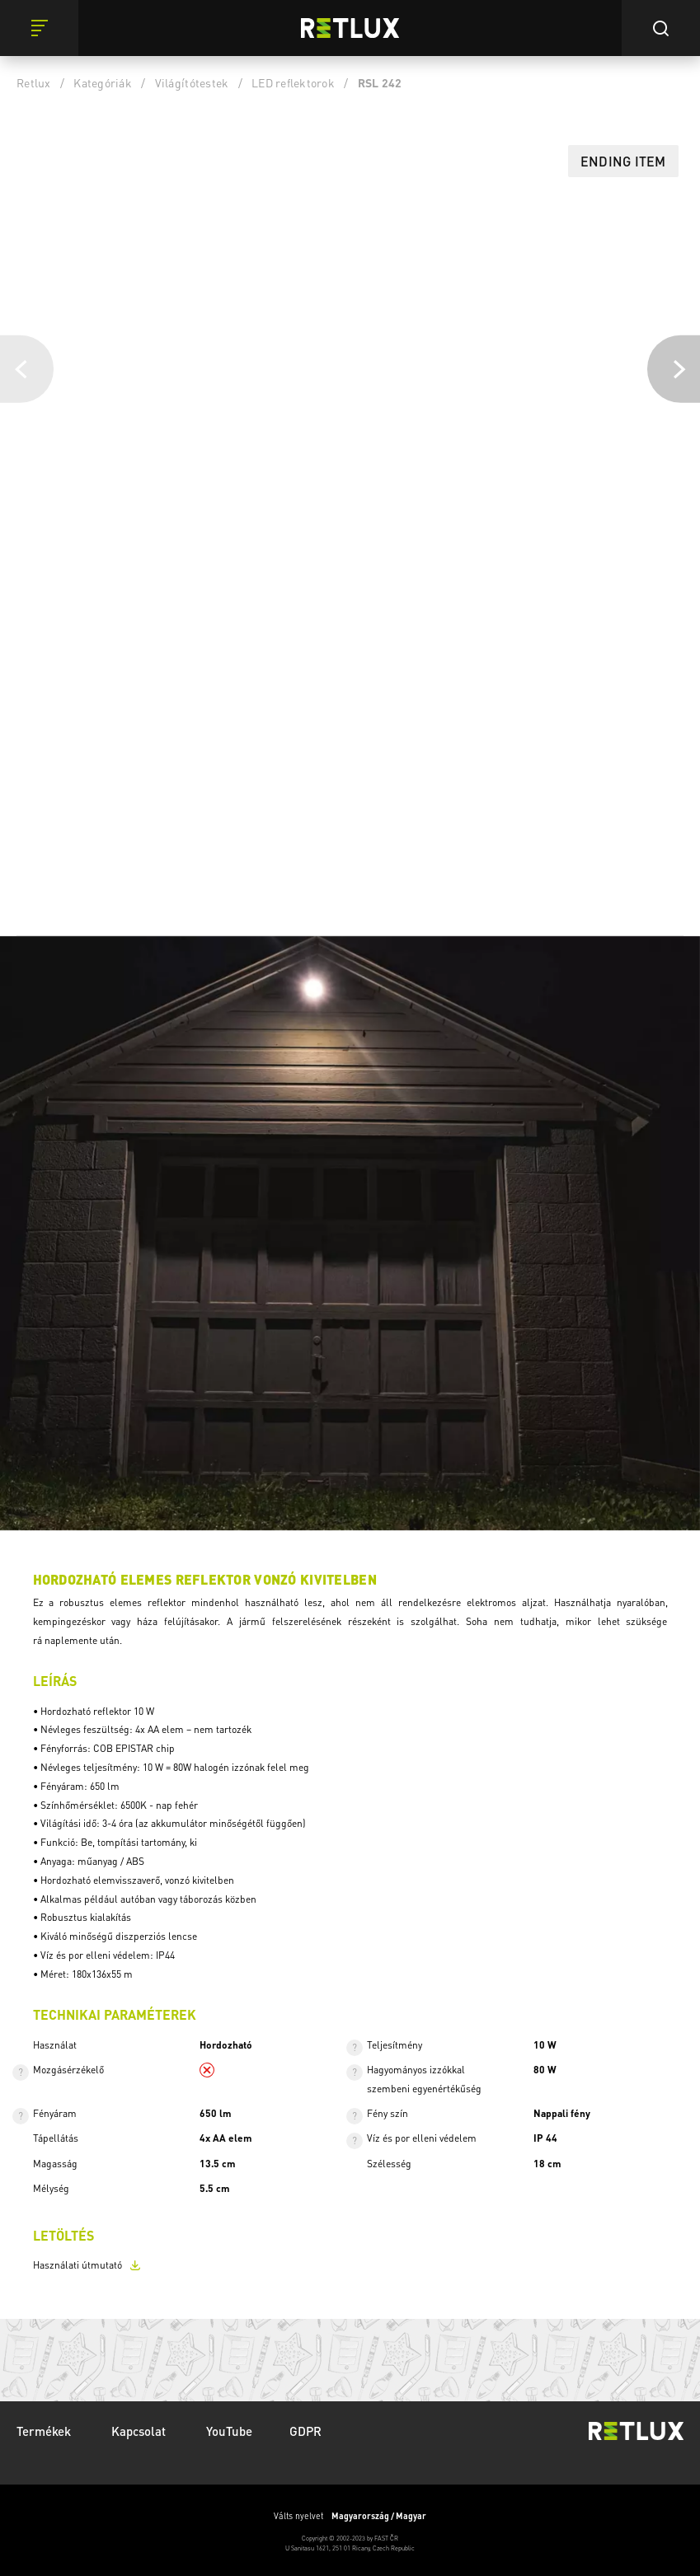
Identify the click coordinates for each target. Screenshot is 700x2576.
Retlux (33, 82)
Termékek (45, 2431)
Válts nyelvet (350, 2515)
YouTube (229, 2431)
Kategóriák (102, 82)
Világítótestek (192, 82)
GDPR (305, 2431)
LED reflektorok (293, 82)
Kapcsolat (140, 2431)
